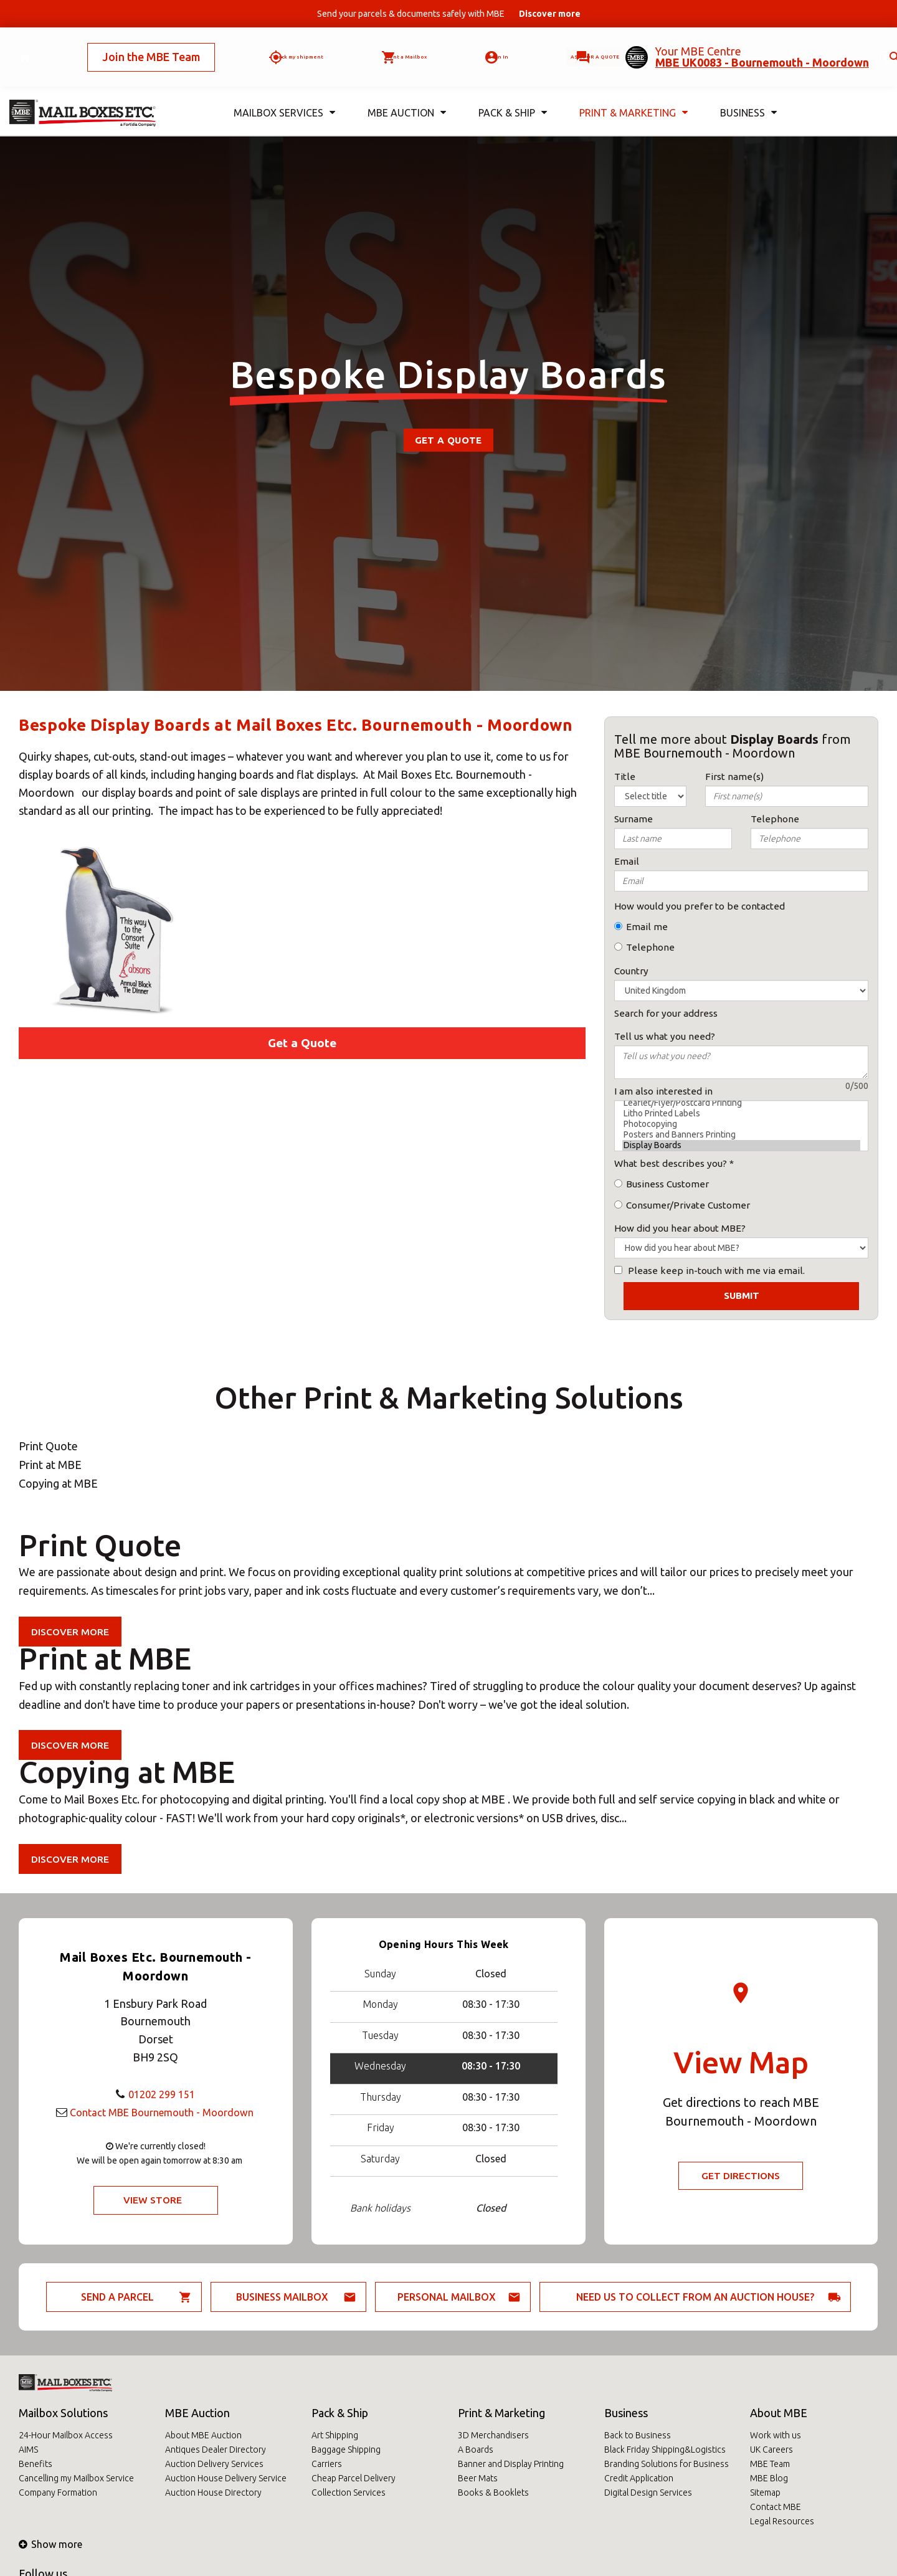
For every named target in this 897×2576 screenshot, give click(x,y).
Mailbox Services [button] (282, 92)
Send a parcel (117, 2297)
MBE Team (770, 2464)
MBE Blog (769, 2478)
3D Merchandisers (493, 2435)
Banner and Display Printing (511, 2464)
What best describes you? (670, 1163)
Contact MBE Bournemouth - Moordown (161, 2110)
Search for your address (666, 1013)
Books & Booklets (493, 2493)
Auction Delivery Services (214, 2464)
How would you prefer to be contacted (699, 906)
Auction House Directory (213, 2493)
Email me (647, 926)
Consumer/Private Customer (688, 1205)
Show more (50, 2544)
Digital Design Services (648, 2493)
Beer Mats (478, 2478)
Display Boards (741, 1145)
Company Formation (58, 2493)
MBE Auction (197, 2413)
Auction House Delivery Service (226, 2478)
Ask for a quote (571, 47)
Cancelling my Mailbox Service (76, 2478)
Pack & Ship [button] (510, 92)
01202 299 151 (162, 2093)
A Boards (475, 2450)
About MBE (778, 2413)
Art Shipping (334, 2435)
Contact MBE (775, 2507)
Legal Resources (782, 2521)
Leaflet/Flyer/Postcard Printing (741, 1103)
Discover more (71, 1631)
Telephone (650, 947)
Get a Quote (448, 440)
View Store (152, 2200)
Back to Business (637, 2435)
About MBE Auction (203, 2435)
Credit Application (638, 2478)
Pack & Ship (339, 2413)
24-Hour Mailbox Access (66, 2435)
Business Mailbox (282, 2297)
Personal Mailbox (446, 2297)
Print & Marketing (501, 2413)
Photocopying (741, 1124)
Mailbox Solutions (63, 2413)
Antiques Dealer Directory (215, 2450)
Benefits (35, 2464)
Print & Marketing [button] (631, 92)
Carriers (326, 2464)
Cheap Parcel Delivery (353, 2478)
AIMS (28, 2450)
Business (626, 2413)
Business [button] (747, 92)
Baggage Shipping (346, 2450)
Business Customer (667, 1184)
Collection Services (348, 2493)
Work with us (775, 2435)
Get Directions (741, 2176)
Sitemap (765, 2493)
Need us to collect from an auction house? (695, 2297)
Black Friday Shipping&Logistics (665, 2450)
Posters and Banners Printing (741, 1134)
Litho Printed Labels (741, 1113)
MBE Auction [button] (403, 92)
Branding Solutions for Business (666, 2464)
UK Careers (771, 2450)
